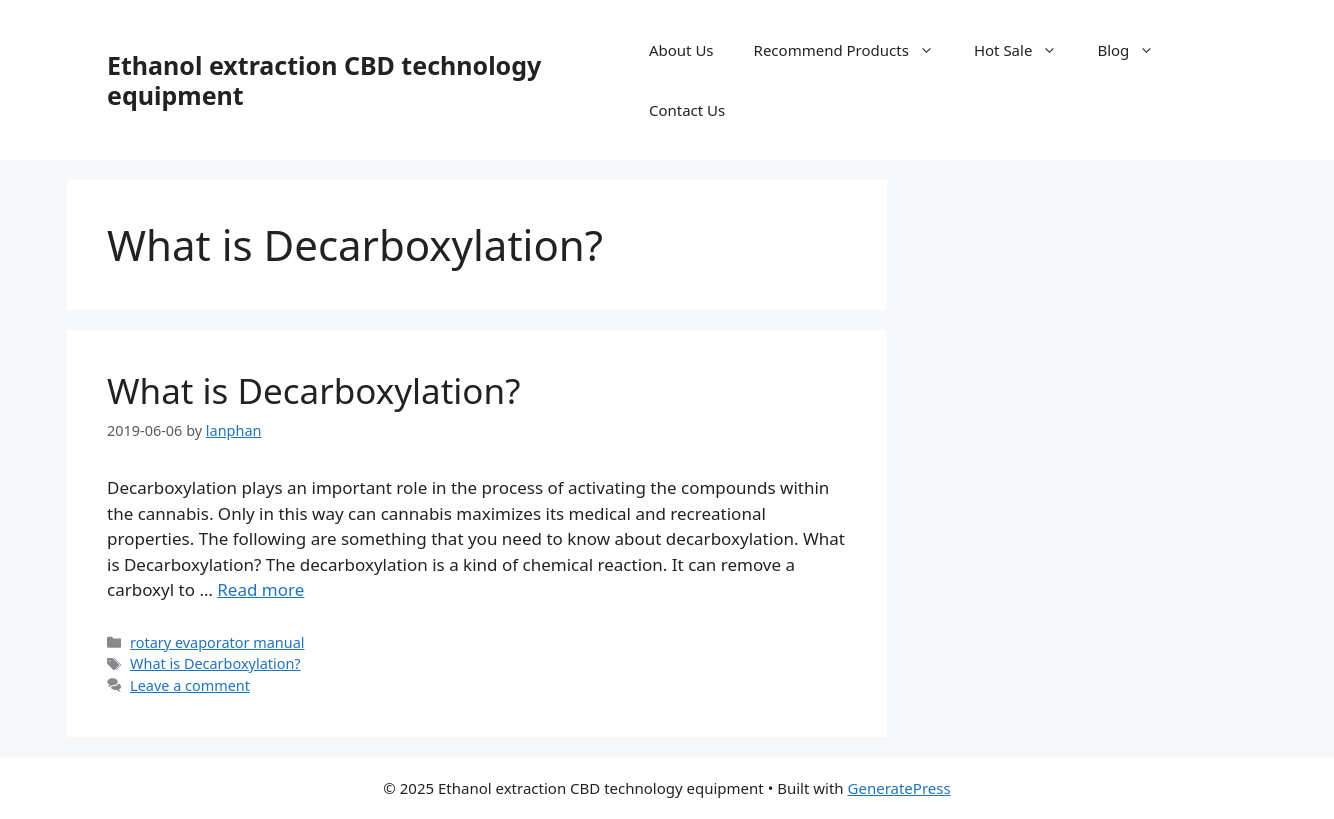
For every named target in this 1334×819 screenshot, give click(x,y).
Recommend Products (854, 50)
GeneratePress (899, 788)
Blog (1135, 50)
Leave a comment (190, 685)
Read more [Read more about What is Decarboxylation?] (260, 589)
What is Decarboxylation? (313, 390)
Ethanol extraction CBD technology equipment (324, 80)
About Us (681, 50)
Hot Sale (1026, 50)
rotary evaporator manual (217, 642)
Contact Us (687, 110)
